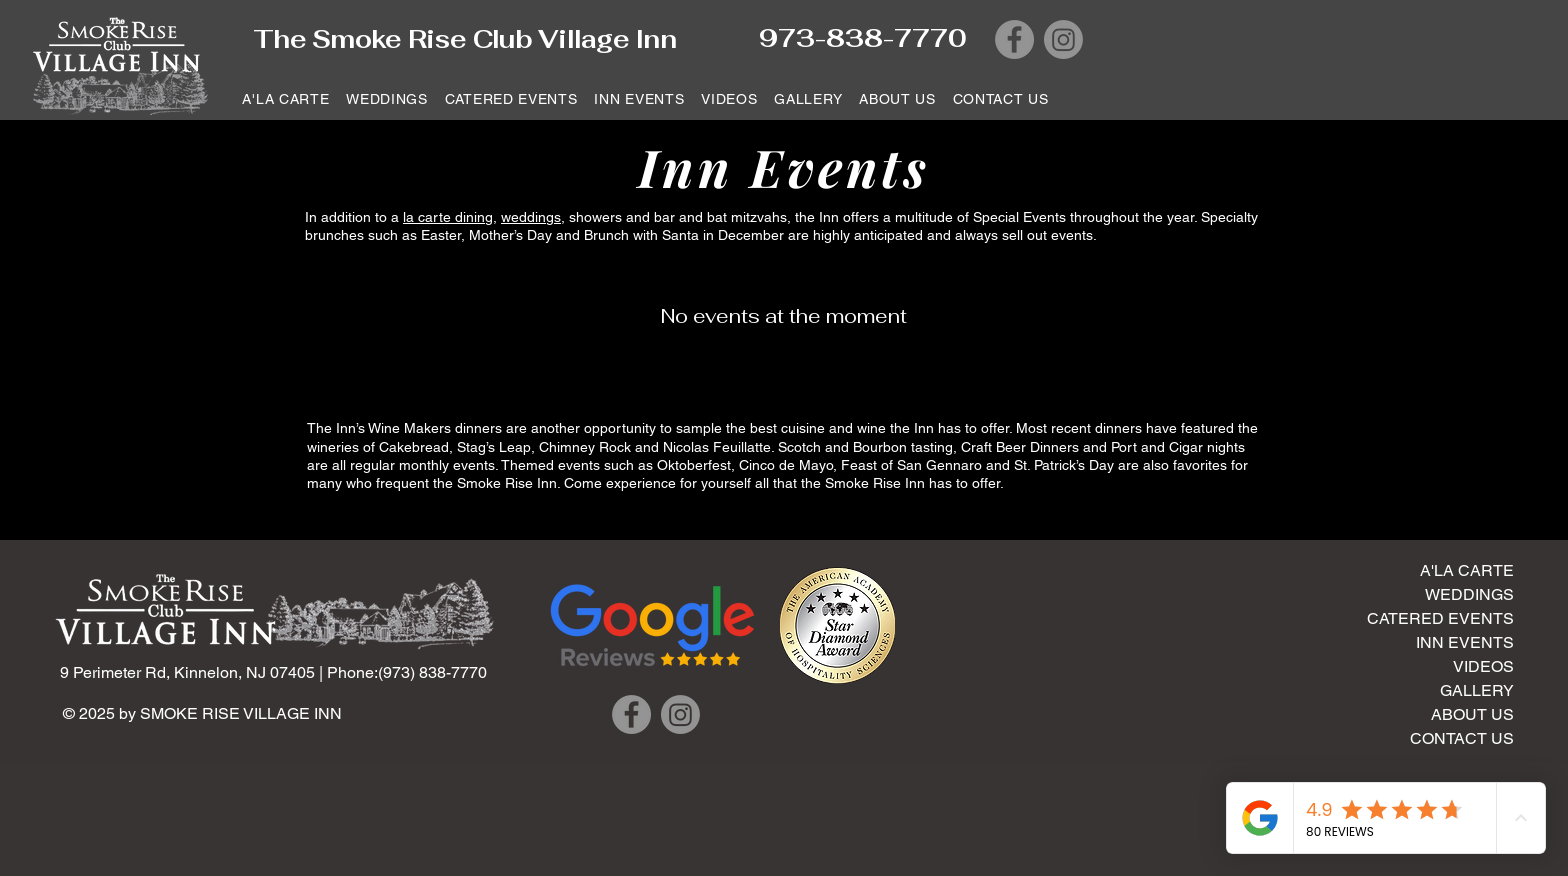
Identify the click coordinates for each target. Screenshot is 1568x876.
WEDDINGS (1469, 594)
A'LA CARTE (1467, 570)
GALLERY (1477, 690)
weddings (531, 217)
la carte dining (448, 217)
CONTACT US (1462, 738)
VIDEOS (1483, 666)
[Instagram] (1063, 39)
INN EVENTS (1465, 642)
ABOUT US (1472, 714)
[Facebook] (1014, 39)
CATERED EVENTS (1440, 618)
